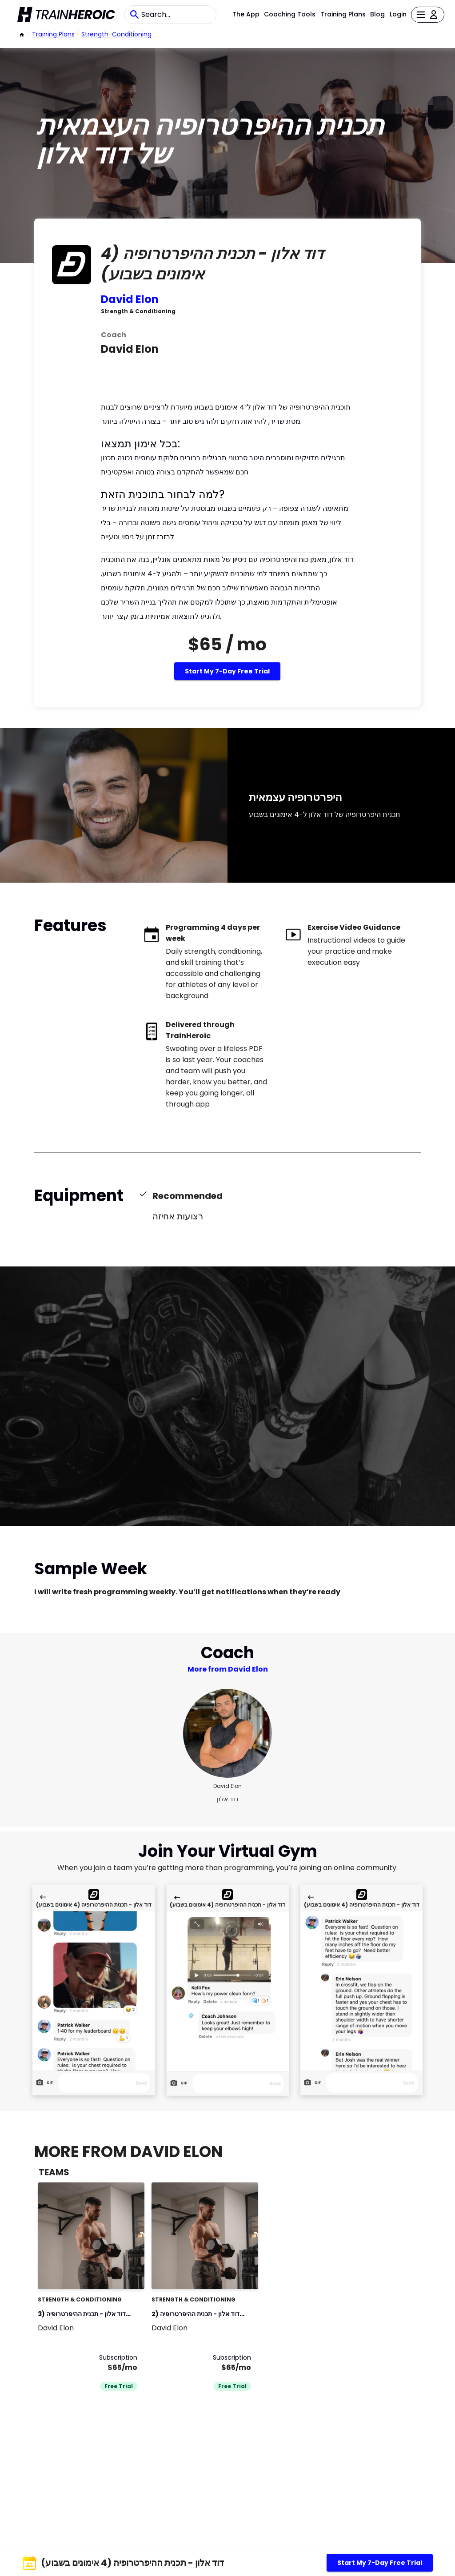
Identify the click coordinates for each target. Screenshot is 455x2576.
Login (398, 14)
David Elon (130, 299)
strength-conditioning (116, 34)
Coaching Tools (289, 14)
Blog (377, 14)
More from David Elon (228, 1669)
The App (245, 14)
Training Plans (343, 14)
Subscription (118, 2357)
